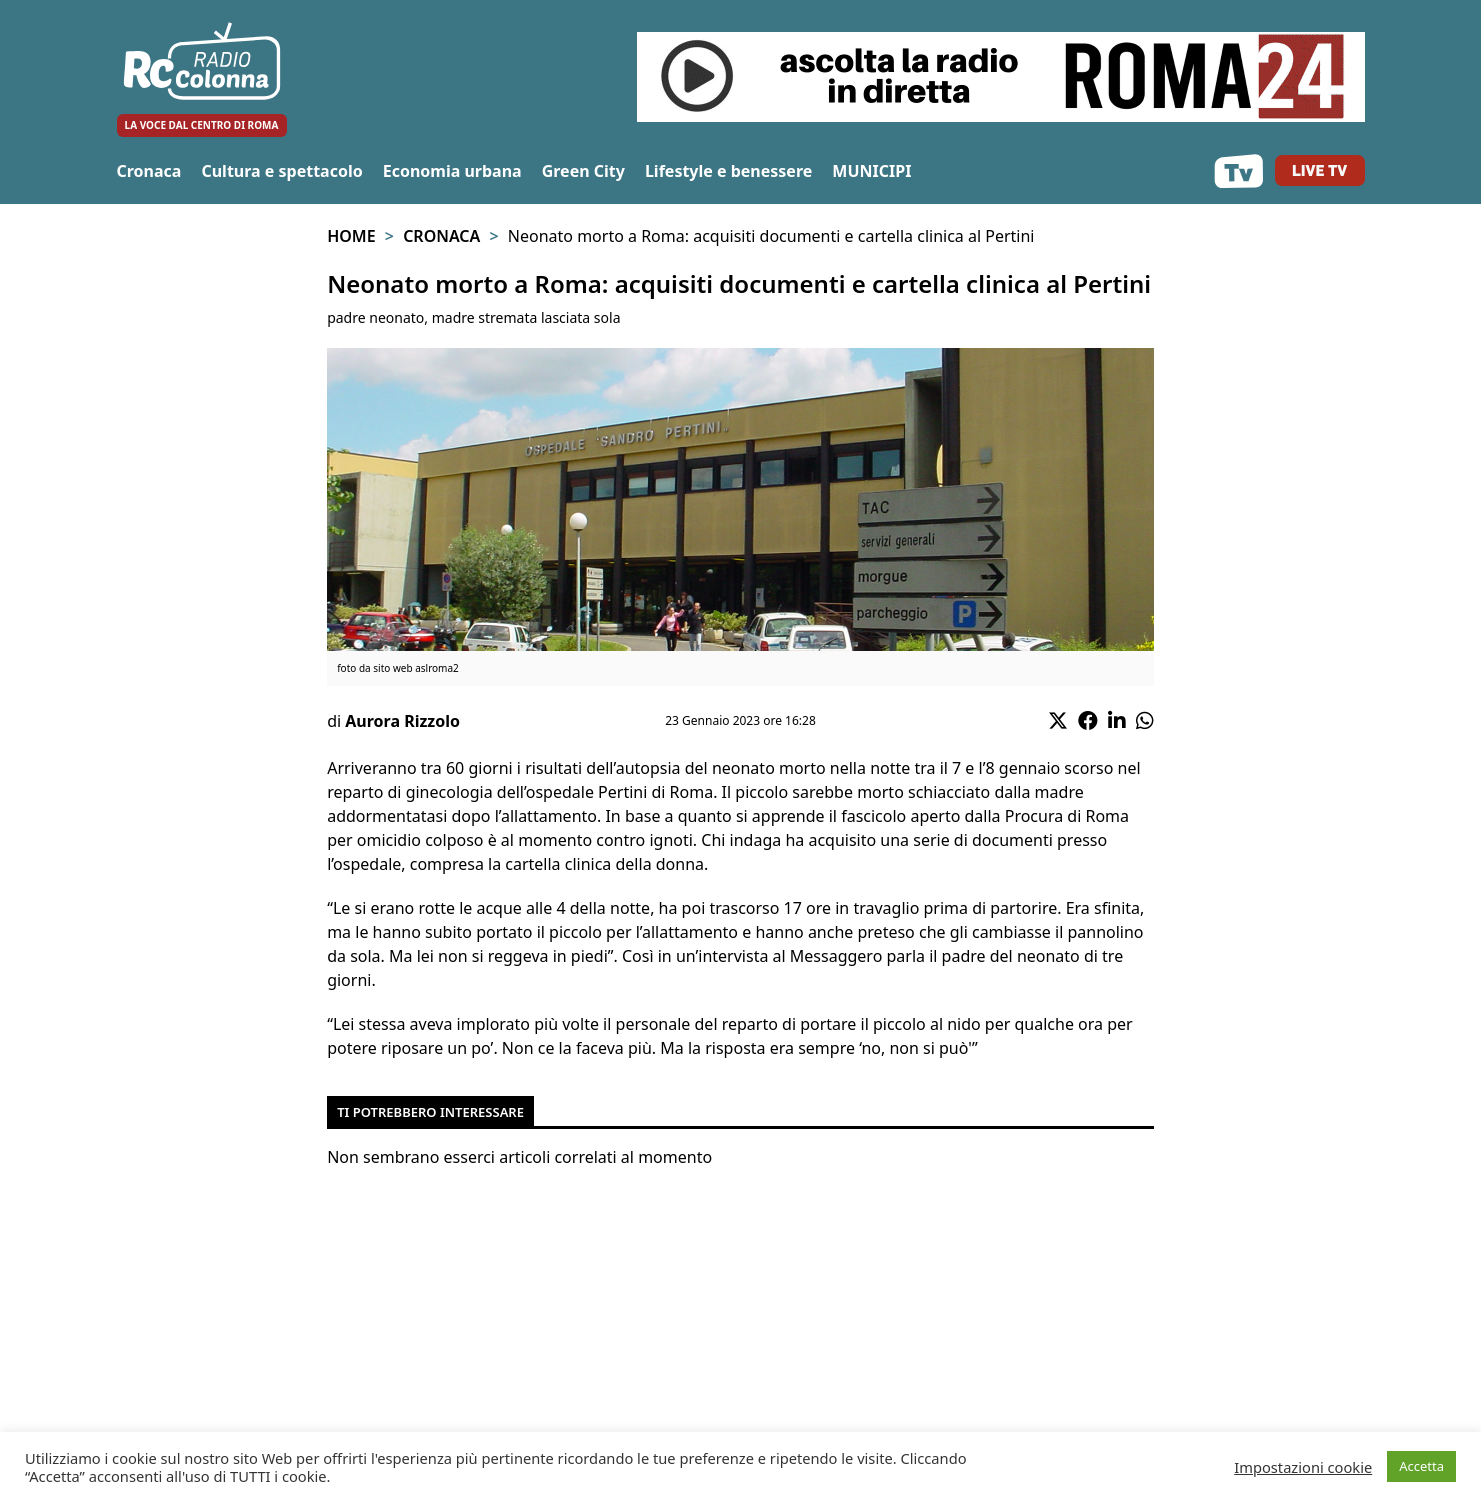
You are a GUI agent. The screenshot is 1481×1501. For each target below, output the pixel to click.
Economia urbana (452, 171)
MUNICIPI (871, 171)
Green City (583, 171)
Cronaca (149, 171)
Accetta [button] (1421, 1466)
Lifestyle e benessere (728, 171)
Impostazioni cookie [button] (1303, 1467)
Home (351, 236)
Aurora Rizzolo (402, 721)
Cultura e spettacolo (281, 171)
